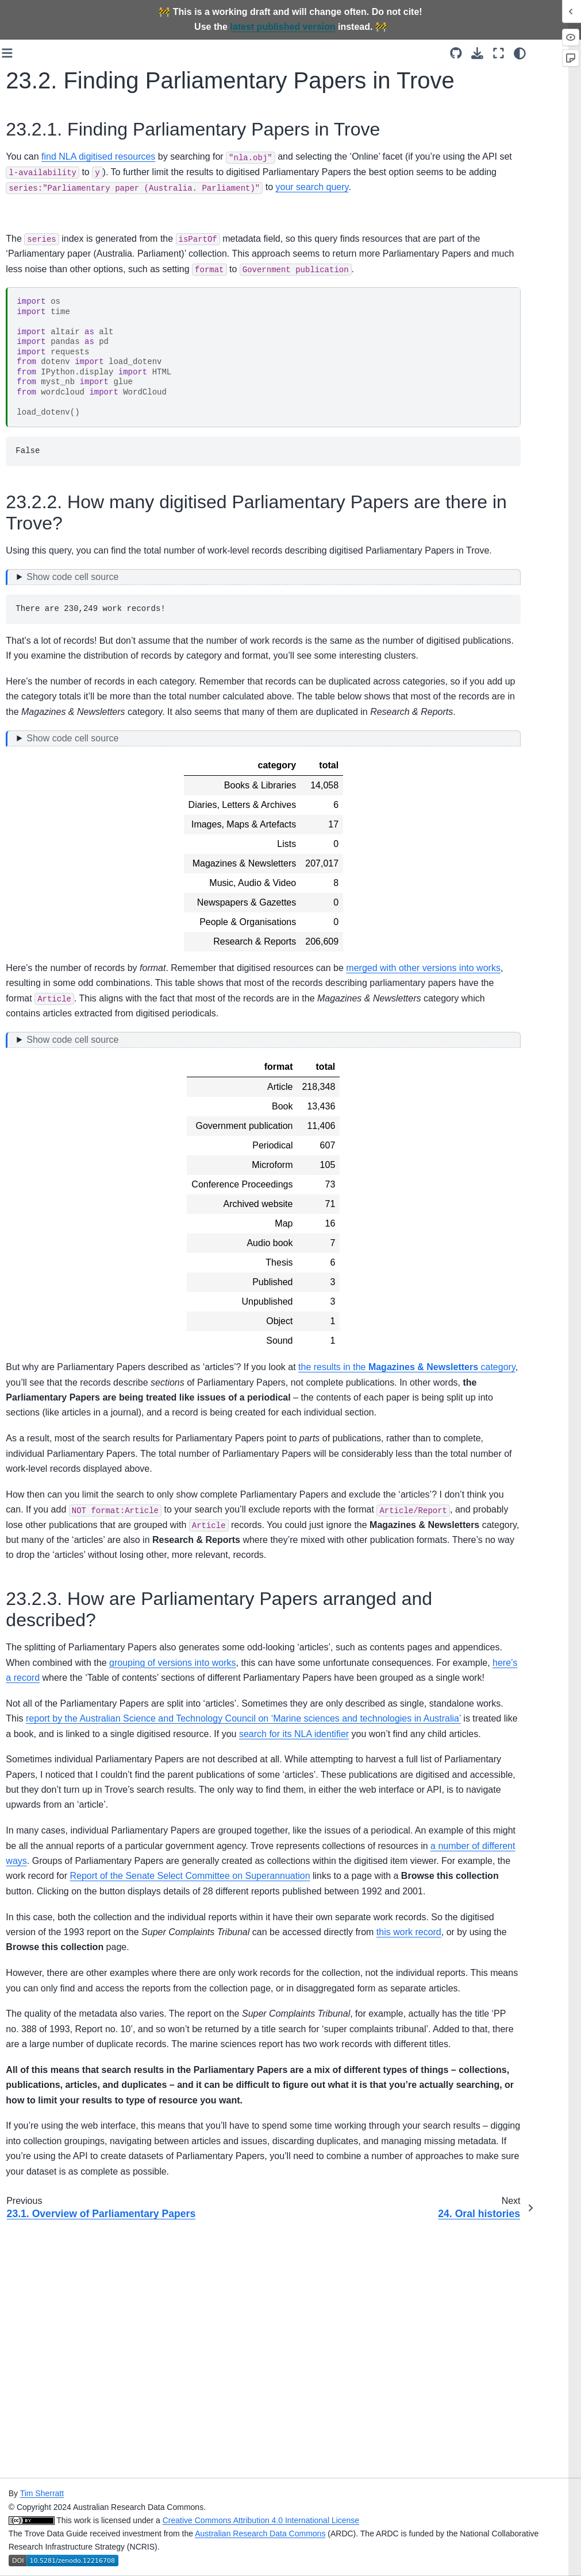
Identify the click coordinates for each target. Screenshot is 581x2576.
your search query (244, 229)
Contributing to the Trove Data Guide (60, 1305)
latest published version (282, 27)
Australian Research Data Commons (376, 2533)
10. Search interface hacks (52, 530)
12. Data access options (59, 630)
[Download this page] (519, 53)
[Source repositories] (498, 53)
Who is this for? (43, 235)
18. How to (35, 837)
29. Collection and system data (48, 1223)
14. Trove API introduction (39, 701)
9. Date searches (46, 504)
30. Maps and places (53, 1247)
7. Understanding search (60, 468)
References (36, 1330)
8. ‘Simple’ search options (62, 486)
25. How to (35, 1113)
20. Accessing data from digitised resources (59, 924)
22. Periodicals (42, 967)
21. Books (33, 949)
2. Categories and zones (60, 333)
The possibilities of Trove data (60, 260)
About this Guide (45, 217)
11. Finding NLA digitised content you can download (60, 569)
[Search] (57, 170)
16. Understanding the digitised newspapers (56, 794)
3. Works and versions (56, 352)
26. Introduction (43, 1161)
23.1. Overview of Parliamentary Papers (63, 1024)
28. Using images (47, 1197)
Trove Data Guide (47, 199)
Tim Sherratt (158, 2493)
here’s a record (334, 1825)
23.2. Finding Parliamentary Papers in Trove (66, 1063)
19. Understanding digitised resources (49, 892)
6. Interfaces (37, 420)
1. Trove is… (38, 315)
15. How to (35, 725)
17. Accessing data (49, 819)
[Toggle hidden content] (348, 649)
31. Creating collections (37, 1273)
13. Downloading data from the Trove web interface (55, 662)
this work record (188, 2140)
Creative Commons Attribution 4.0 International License (377, 2520)
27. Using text (40, 1179)
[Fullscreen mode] (540, 53)
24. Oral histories (46, 1095)
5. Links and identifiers (56, 402)
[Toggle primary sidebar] (136, 53)
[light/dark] (561, 53)
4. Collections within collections (51, 377)
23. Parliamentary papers (49, 992)
